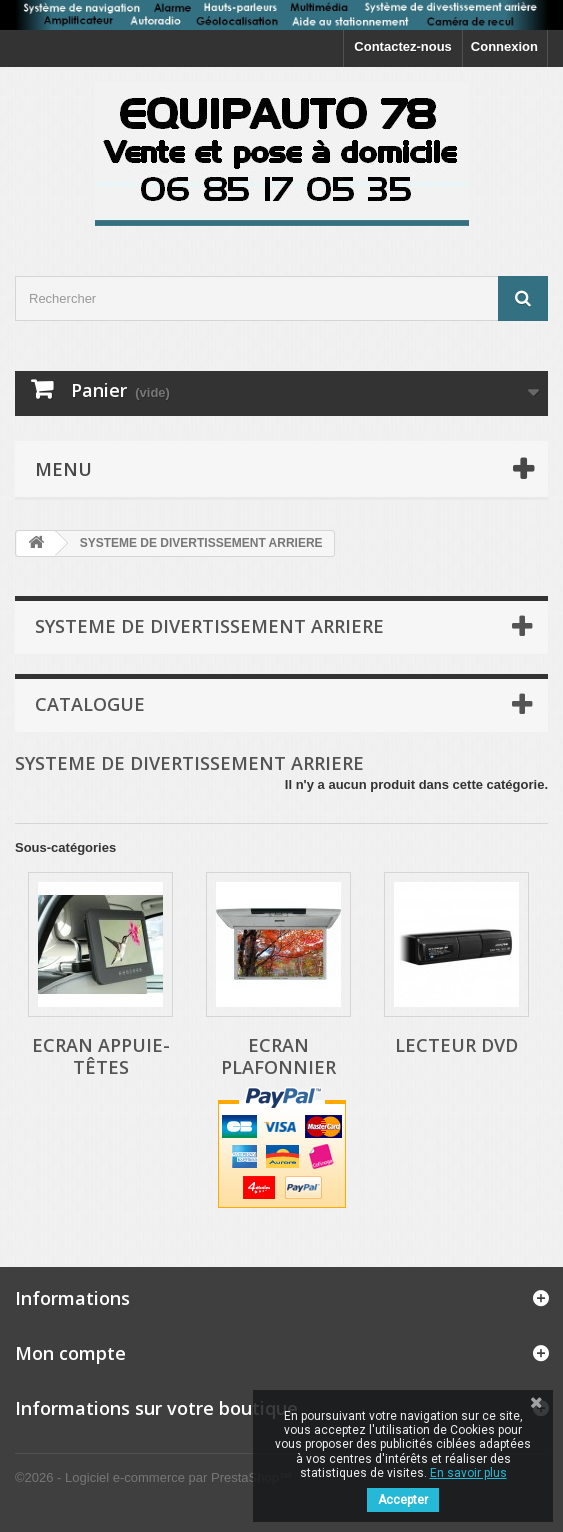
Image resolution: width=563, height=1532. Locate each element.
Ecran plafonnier (278, 1056)
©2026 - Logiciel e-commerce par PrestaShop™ (153, 1477)
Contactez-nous (403, 46)
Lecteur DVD (456, 1045)
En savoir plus (468, 1473)
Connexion (504, 46)
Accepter (403, 1500)
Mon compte (70, 1353)
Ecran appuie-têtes (101, 1056)
